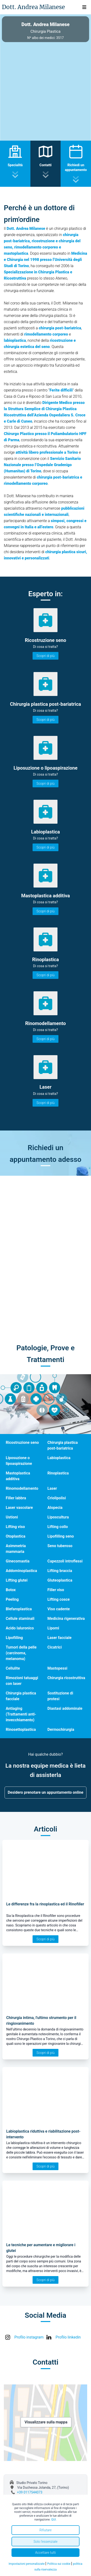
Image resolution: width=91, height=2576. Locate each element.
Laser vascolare (19, 1507)
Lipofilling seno (60, 1536)
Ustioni (12, 1517)
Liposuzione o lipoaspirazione (19, 1461)
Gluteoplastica (59, 1580)
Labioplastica (58, 1458)
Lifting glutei (17, 1580)
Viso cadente (58, 1609)
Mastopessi (57, 1668)
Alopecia (55, 1507)
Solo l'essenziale (45, 2541)
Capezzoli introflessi (65, 1561)
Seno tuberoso (59, 1546)
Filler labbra (16, 1498)
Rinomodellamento (22, 1488)
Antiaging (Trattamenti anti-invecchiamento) (21, 1714)
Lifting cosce (58, 1599)
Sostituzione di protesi (60, 1696)
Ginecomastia (17, 1561)
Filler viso (55, 1590)
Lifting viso (15, 1526)
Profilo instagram (29, 2337)
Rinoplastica (58, 1473)
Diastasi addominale (64, 1708)
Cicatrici (54, 1647)
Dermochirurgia (60, 1729)
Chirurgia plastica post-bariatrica (62, 1445)
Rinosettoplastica (21, 1729)
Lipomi (53, 1628)
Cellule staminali (20, 1618)
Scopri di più (45, 656)
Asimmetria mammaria (16, 1549)
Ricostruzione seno (22, 1442)
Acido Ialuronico (20, 1628)
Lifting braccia (59, 1570)
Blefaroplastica (19, 1609)
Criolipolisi (56, 1498)
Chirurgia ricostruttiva (66, 1678)
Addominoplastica (21, 1570)
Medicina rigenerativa (66, 1618)
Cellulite (13, 1668)
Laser (52, 1488)
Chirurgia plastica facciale (21, 1696)
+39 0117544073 (29, 2492)
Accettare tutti (45, 2552)
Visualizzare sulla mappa (46, 2422)
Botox (11, 1590)
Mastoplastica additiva (18, 1476)
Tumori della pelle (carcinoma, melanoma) (21, 1653)
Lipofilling (14, 1637)
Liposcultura (58, 1517)
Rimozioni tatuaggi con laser (22, 1681)
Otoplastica (15, 1536)
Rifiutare (45, 2530)
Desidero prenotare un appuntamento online (45, 1792)
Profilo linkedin (68, 2337)
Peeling (12, 1599)
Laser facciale (59, 1637)
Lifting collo (57, 1526)
